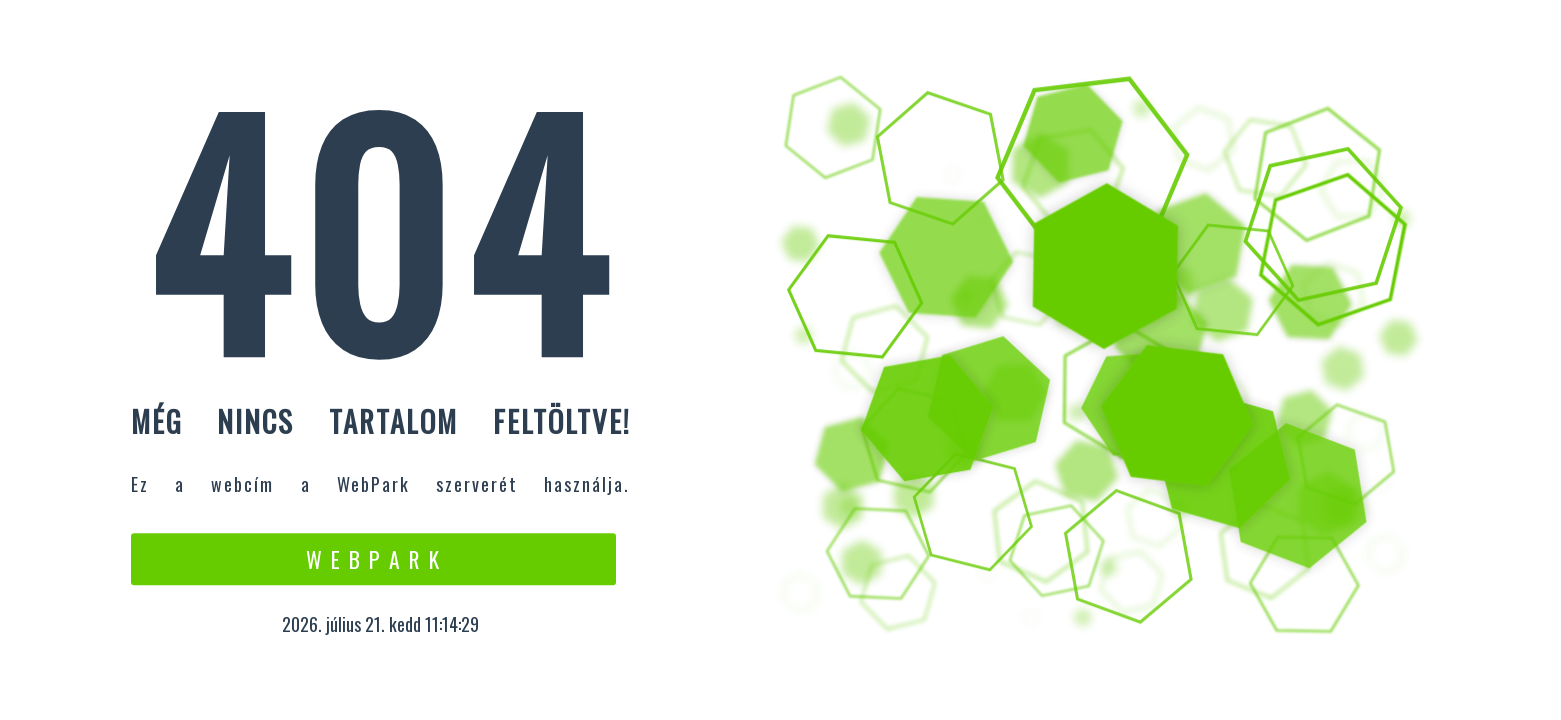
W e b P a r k (373, 559)
